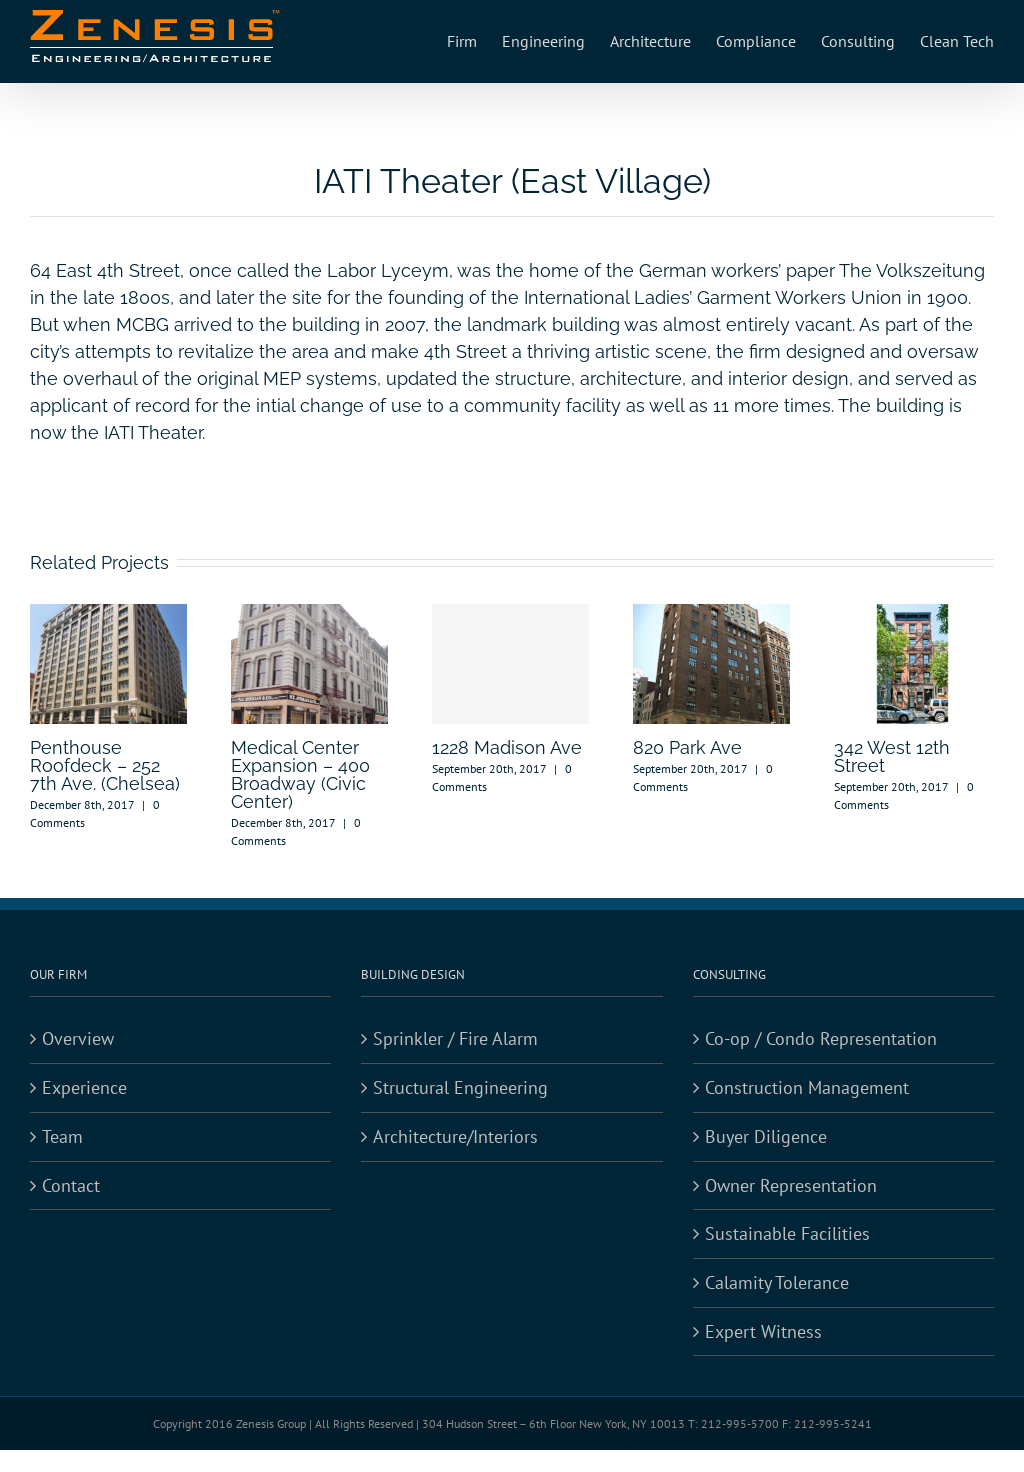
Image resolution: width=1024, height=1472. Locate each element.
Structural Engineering (460, 1087)
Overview (78, 1038)
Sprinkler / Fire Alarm (455, 1038)
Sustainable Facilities (787, 1233)
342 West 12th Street (892, 756)
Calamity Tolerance (777, 1282)
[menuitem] (474, 41)
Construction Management (807, 1087)
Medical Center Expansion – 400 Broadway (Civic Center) (300, 774)
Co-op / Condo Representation (821, 1038)
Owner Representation (791, 1185)
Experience (84, 1087)
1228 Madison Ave (507, 747)
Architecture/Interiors (455, 1136)
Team (62, 1136)
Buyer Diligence (766, 1136)
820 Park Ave (687, 747)
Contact (71, 1185)
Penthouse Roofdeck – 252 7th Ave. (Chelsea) (105, 765)
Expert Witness (763, 1331)
